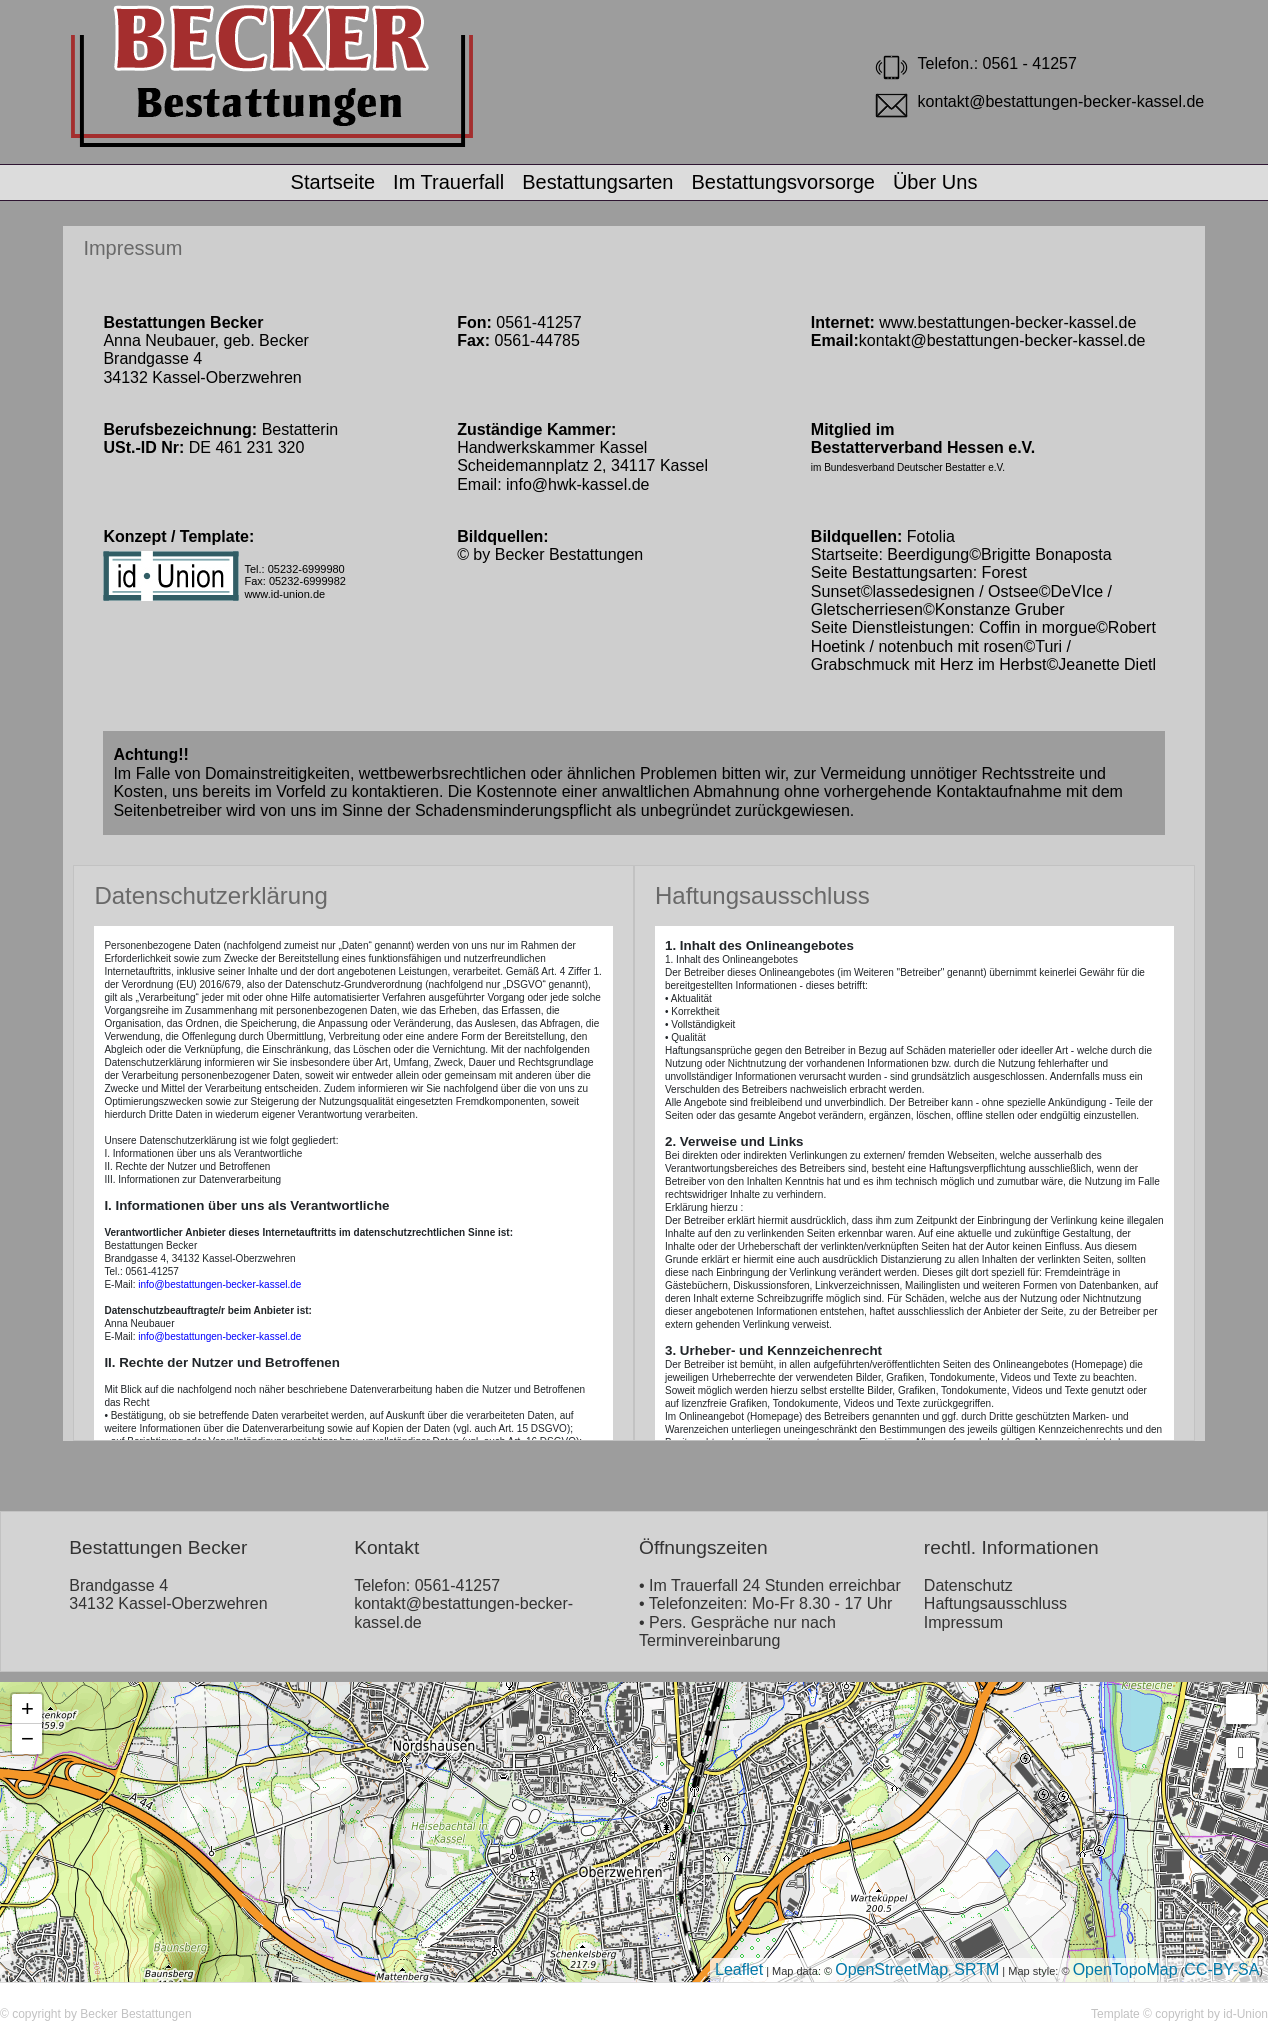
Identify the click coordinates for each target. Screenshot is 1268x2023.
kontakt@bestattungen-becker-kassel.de (1002, 340)
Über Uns (935, 182)
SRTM (976, 1969)
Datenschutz (968, 1585)
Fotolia (931, 536)
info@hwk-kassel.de (577, 484)
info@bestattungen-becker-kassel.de (219, 1284)
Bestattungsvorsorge (782, 182)
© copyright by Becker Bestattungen (96, 2014)
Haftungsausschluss (995, 1603)
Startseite (333, 182)
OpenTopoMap (1125, 1969)
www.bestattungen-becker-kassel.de (1005, 322)
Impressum (132, 248)
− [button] (27, 1738)
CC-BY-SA (1221, 1969)
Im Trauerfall (448, 182)
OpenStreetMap (891, 1969)
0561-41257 (457, 1585)
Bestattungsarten (597, 182)
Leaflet (739, 1969)
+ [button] (27, 1708)
